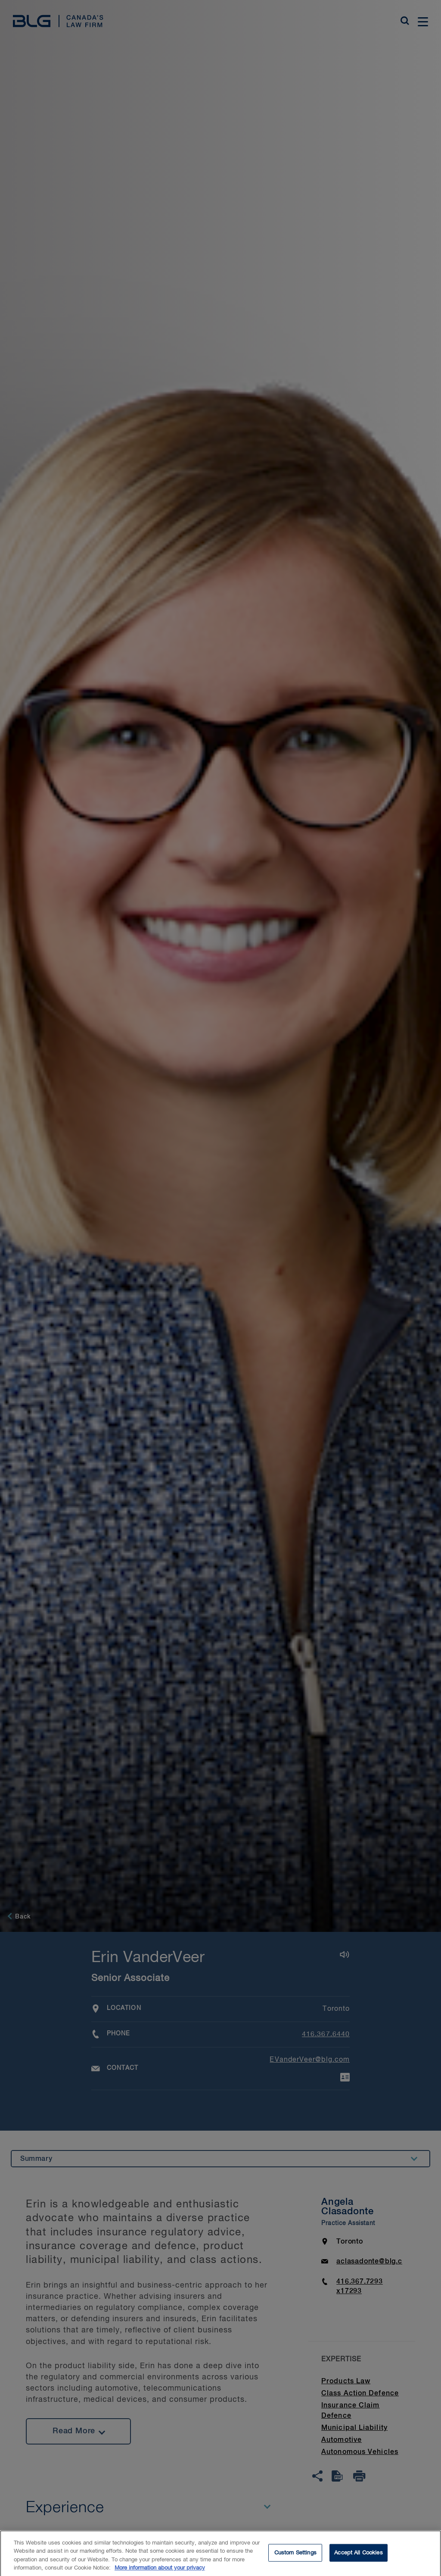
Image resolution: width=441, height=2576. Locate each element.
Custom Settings (295, 2557)
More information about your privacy (160, 2572)
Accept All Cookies (358, 2557)
